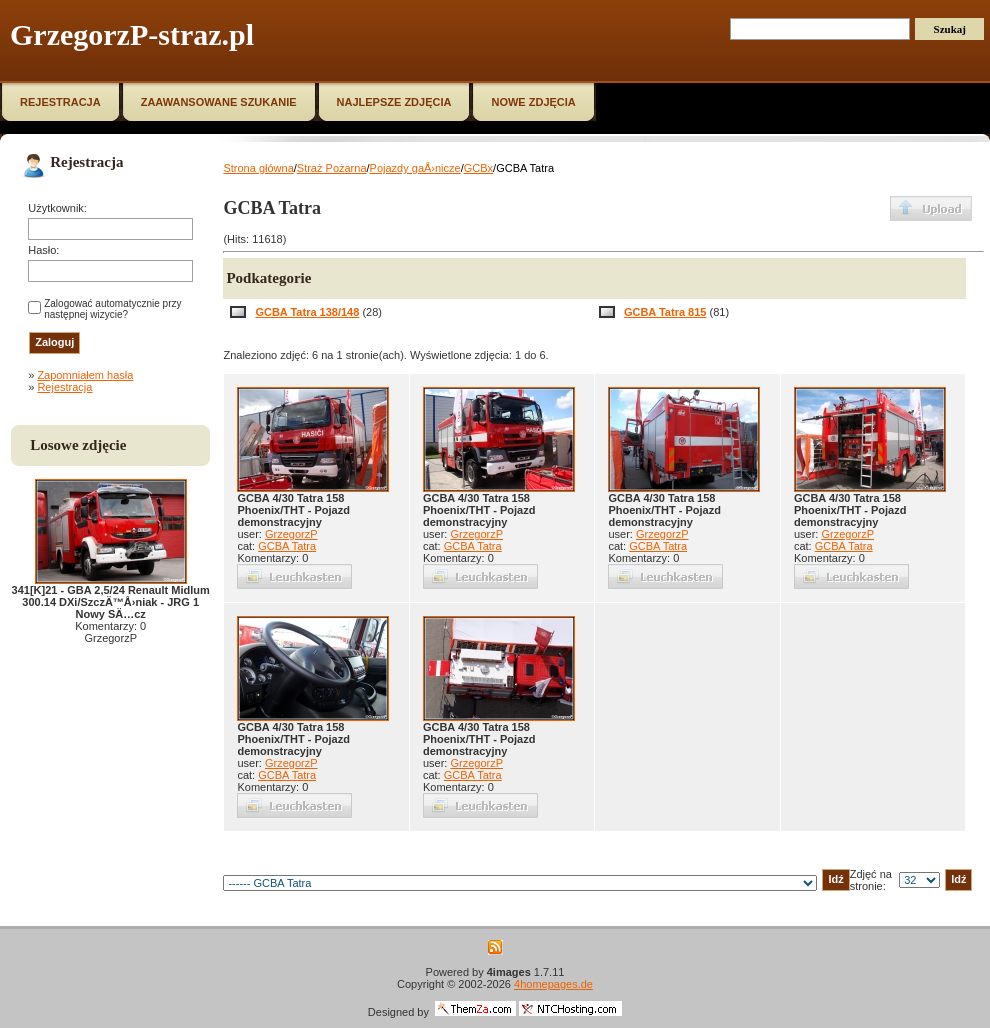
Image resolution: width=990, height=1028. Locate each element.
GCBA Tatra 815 (665, 312)
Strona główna (258, 168)
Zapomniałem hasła (85, 375)
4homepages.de (553, 984)
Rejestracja (64, 387)
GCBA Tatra (287, 546)
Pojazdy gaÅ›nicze (415, 168)
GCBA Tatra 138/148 (307, 312)
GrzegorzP (291, 534)
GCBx (478, 168)
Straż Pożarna (332, 168)
